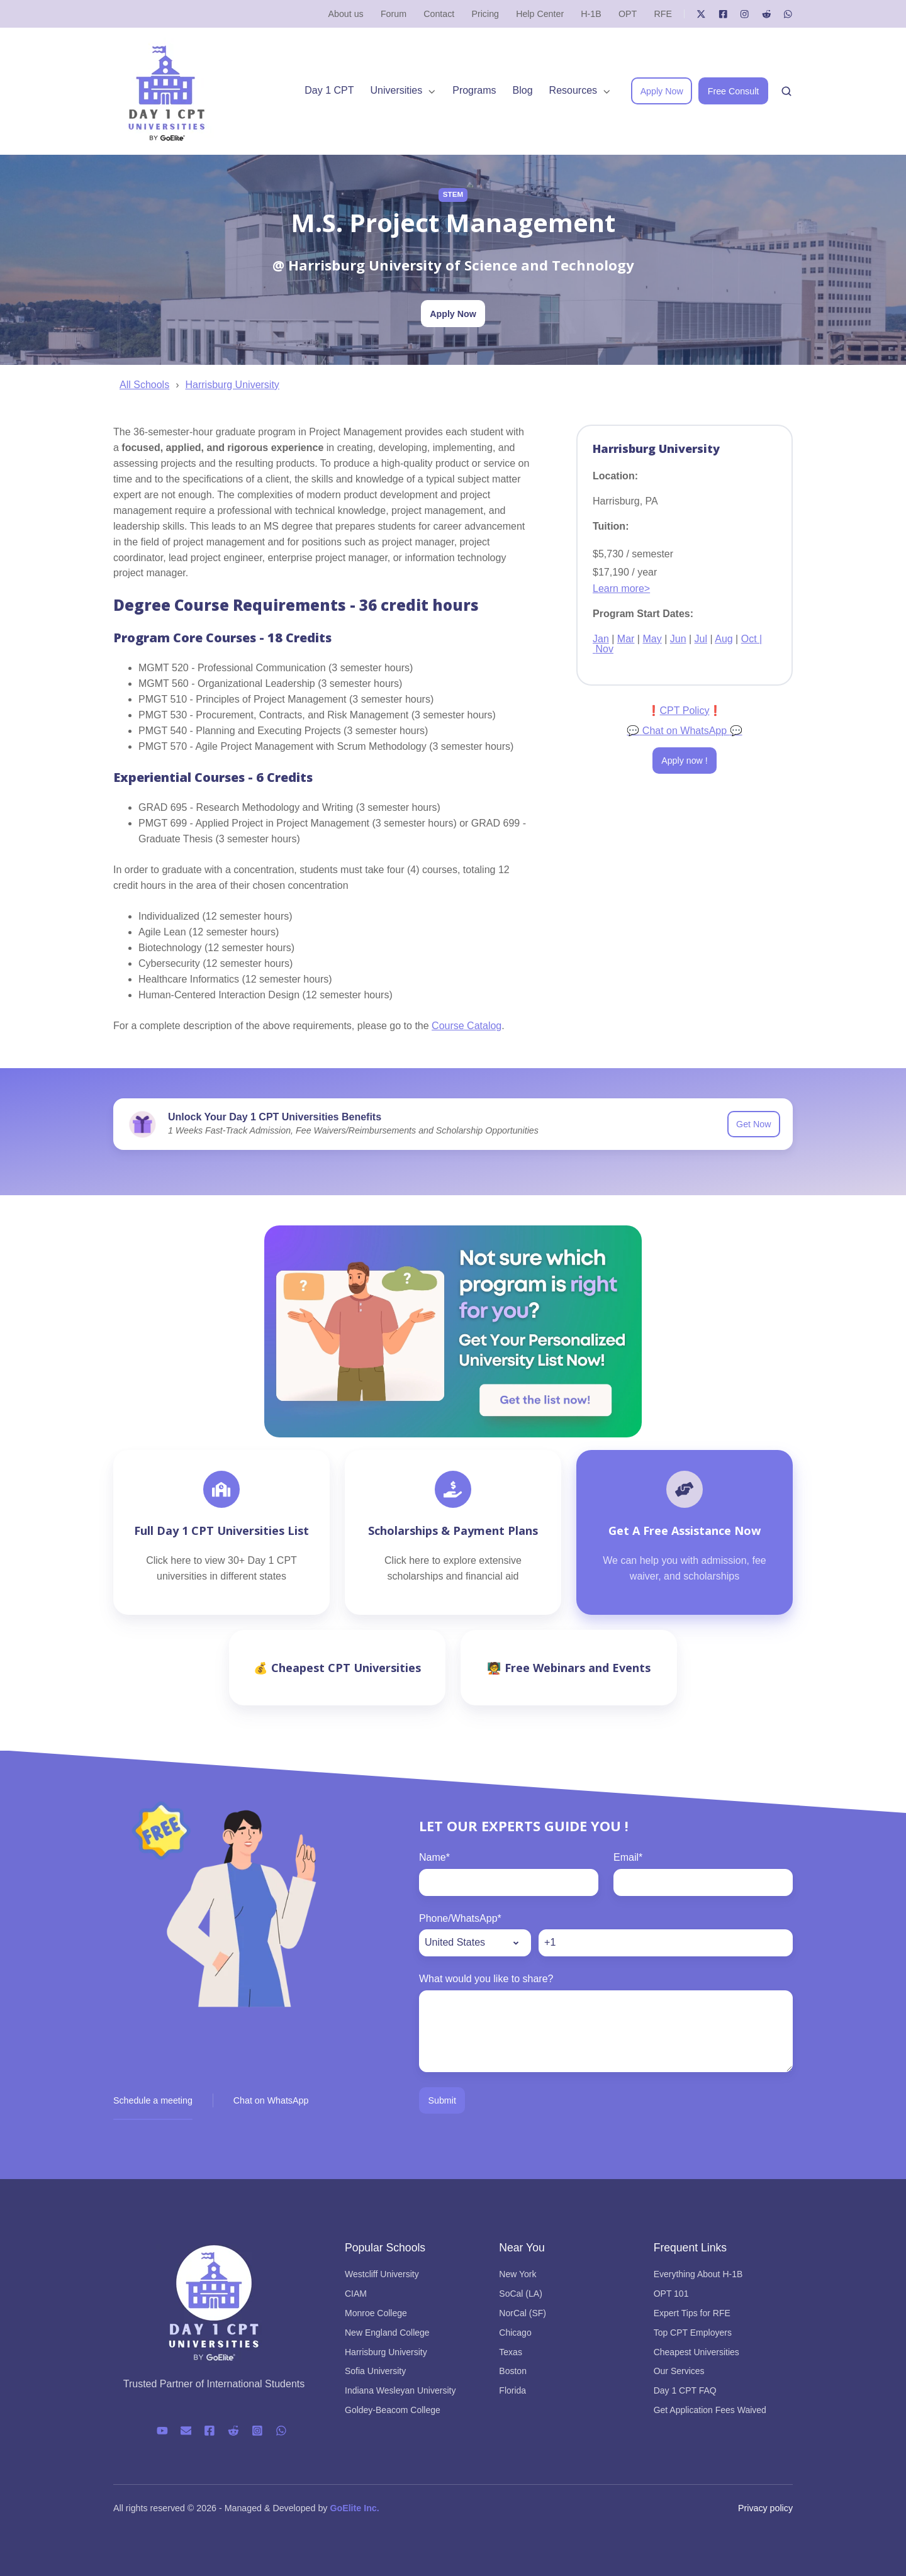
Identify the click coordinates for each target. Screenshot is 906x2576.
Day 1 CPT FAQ (685, 2390)
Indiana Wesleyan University (400, 2390)
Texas (510, 2352)
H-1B (591, 14)
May (651, 638)
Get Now (753, 1124)
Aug (723, 638)
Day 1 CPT (329, 90)
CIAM (356, 2294)
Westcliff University (382, 2274)
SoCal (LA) (520, 2294)
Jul (701, 638)
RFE (662, 14)
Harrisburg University (232, 384)
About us (346, 14)
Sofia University (375, 2371)
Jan (601, 638)
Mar (626, 638)
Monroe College (376, 2313)
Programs (474, 90)
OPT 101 (671, 2294)
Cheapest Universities (696, 2352)
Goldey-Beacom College (392, 2410)
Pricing (485, 14)
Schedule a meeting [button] (153, 2100)
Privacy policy (765, 2508)
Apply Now (661, 91)
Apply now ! (684, 761)
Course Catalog (466, 1025)
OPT (627, 14)
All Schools (144, 384)
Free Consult (733, 91)
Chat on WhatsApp (684, 730)
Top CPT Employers (693, 2333)
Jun (678, 638)
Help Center (540, 14)
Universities (397, 90)
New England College (387, 2333)
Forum (393, 14)
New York (517, 2274)
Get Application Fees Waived (710, 2410)
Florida (512, 2390)
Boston (513, 2371)
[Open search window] (786, 91)
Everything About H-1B (698, 2274)
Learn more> (621, 588)
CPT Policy (685, 710)
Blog (523, 90)
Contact (438, 14)
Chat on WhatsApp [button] (270, 2100)
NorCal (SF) (522, 2313)
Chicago (515, 2333)
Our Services (679, 2371)
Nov (604, 649)
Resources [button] (573, 90)
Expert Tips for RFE (692, 2313)
